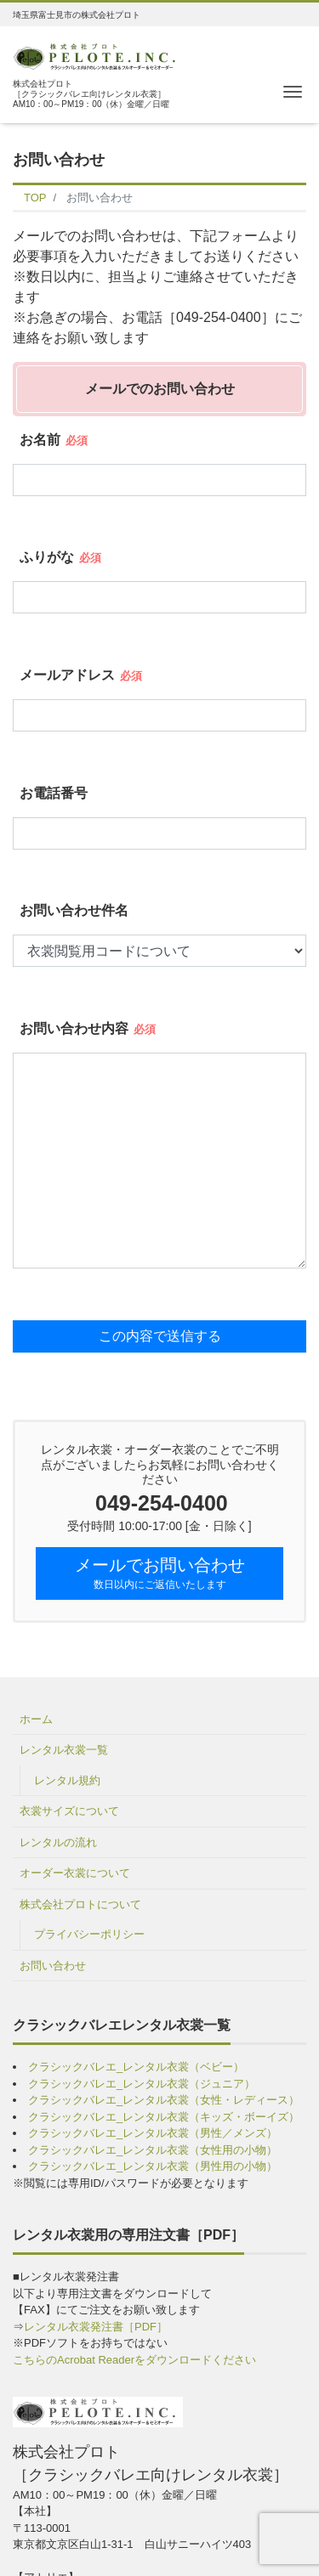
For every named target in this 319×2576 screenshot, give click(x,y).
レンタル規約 (67, 1780)
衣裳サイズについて (69, 1811)
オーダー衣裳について (75, 1873)
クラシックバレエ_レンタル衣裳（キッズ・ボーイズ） (163, 2116)
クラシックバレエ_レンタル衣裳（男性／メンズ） (152, 2133)
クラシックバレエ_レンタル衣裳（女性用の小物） (152, 2150)
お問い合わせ (53, 1965)
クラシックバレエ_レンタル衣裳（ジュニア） (141, 2083)
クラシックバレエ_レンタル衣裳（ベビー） (136, 2066)
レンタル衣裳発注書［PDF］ (96, 2326)
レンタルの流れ (58, 1842)
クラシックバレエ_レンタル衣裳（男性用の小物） (152, 2166)
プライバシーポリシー (89, 1934)
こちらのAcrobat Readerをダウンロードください (134, 2359)
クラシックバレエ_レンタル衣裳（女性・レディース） (163, 2099)
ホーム (36, 1719)
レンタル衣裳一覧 (64, 1749)
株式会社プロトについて (80, 1904)
